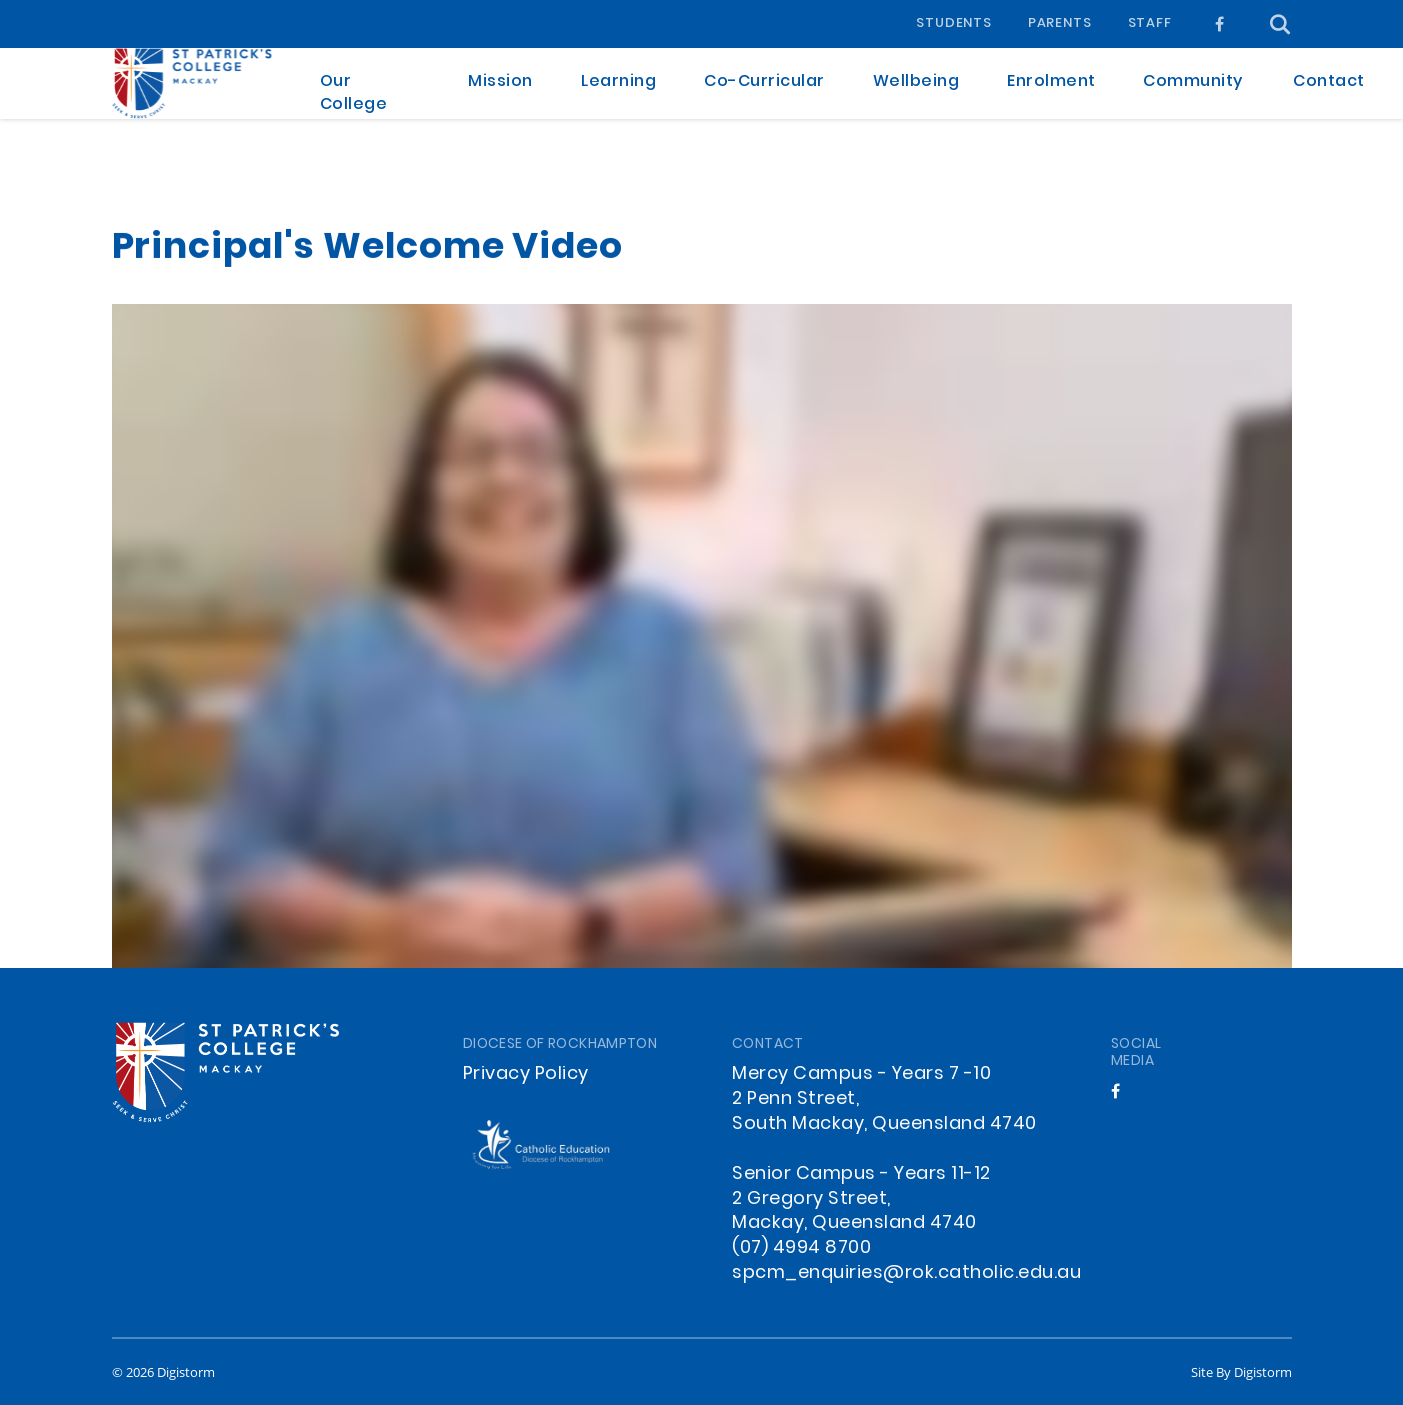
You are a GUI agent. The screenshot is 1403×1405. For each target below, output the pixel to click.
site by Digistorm (1241, 1372)
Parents (1060, 24)
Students (953, 24)
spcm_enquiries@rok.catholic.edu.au (906, 1273)
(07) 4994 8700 (801, 1248)
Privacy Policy (526, 1074)
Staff (1150, 24)
